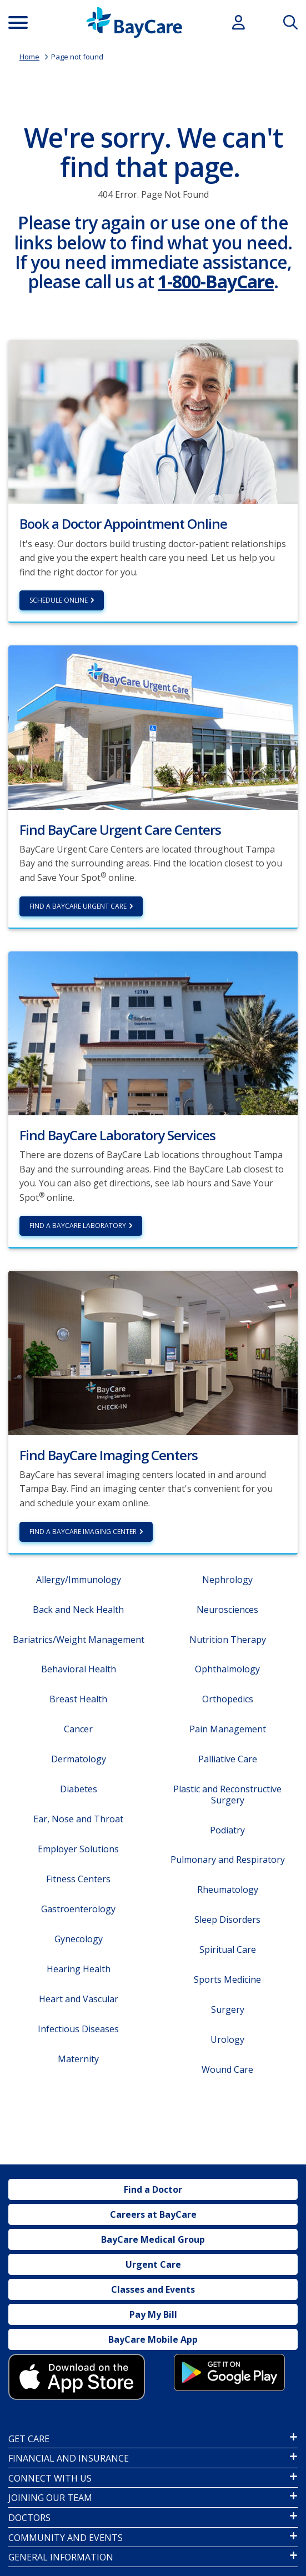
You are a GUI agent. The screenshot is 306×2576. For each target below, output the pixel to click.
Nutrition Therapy (227, 1639)
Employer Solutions (78, 1849)
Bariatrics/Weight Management (78, 1639)
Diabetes (78, 1789)
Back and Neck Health (78, 1609)
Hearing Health (79, 1969)
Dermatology (78, 1759)
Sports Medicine (227, 1979)
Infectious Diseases (78, 2029)
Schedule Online (58, 600)
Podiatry (227, 1830)
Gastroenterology (78, 1909)
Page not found (77, 57)
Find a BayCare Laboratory (77, 1225)
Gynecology (78, 1939)
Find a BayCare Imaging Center (83, 1531)
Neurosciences (227, 1609)
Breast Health (78, 1699)
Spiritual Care (227, 1949)
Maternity (78, 2059)
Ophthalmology (227, 1669)
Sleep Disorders (227, 1919)
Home (29, 57)
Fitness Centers (78, 1879)
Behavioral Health (78, 1669)
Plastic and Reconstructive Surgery (227, 1794)
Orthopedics (227, 1699)
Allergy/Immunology (78, 1579)
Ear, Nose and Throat (78, 1819)
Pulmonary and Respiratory (227, 1859)
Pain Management (227, 1729)
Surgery (227, 2009)
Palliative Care (227, 1759)
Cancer (78, 1729)
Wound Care (227, 2069)
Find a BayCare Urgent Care (78, 906)
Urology (227, 2039)
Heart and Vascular (78, 1999)
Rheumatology (227, 1889)
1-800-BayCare (216, 281)
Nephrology (227, 1579)
